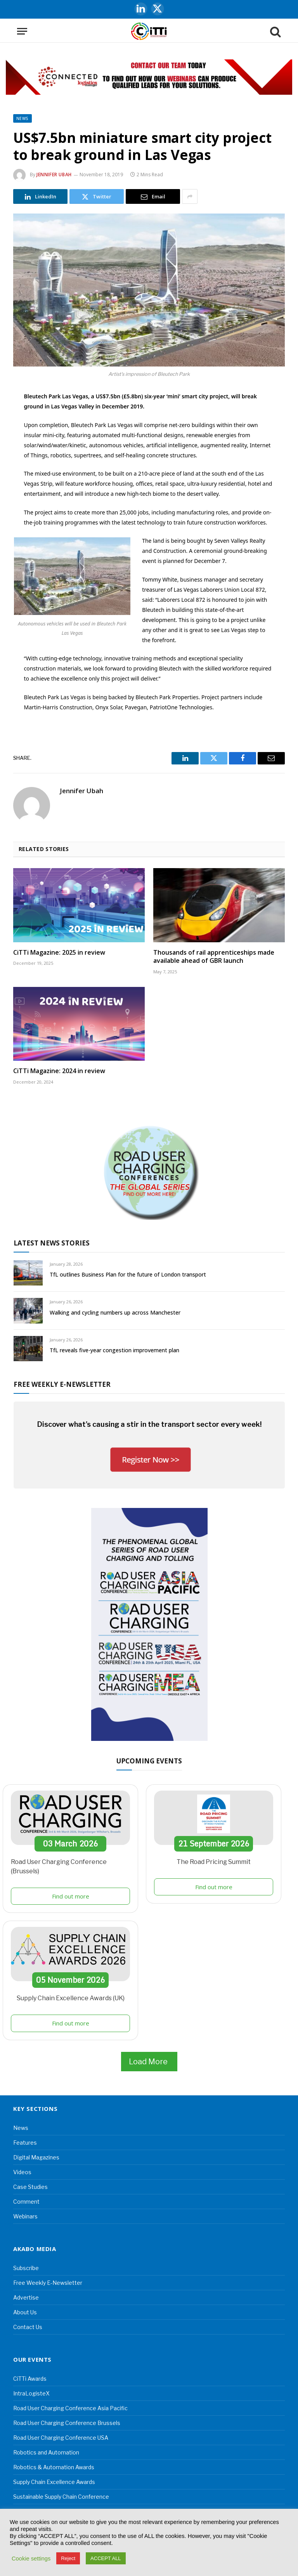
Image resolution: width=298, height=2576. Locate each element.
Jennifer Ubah (54, 174)
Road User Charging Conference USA (60, 2437)
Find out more (70, 1896)
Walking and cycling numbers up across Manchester (115, 1312)
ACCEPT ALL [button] (105, 2558)
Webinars (25, 2216)
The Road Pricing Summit (214, 1862)
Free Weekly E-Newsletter (47, 2282)
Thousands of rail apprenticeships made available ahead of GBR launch (213, 956)
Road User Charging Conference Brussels (66, 2423)
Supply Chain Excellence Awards (54, 2482)
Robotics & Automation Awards (53, 2467)
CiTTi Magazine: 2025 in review (59, 952)
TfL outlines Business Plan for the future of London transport (128, 1274)
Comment (26, 2201)
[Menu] (22, 31)
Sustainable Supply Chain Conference (61, 2496)
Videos (22, 2172)
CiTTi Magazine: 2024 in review (59, 1071)
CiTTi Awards (30, 2378)
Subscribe (26, 2268)
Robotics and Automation (46, 2452)
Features (25, 2142)
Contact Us (27, 2327)
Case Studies (30, 2186)
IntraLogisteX (31, 2393)
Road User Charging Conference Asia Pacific (70, 2408)
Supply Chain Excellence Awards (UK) (71, 1998)
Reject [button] (68, 2558)
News (22, 118)
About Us (25, 2312)
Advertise (26, 2297)
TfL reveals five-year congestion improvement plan (114, 1350)
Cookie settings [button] (31, 2558)
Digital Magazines (36, 2157)
